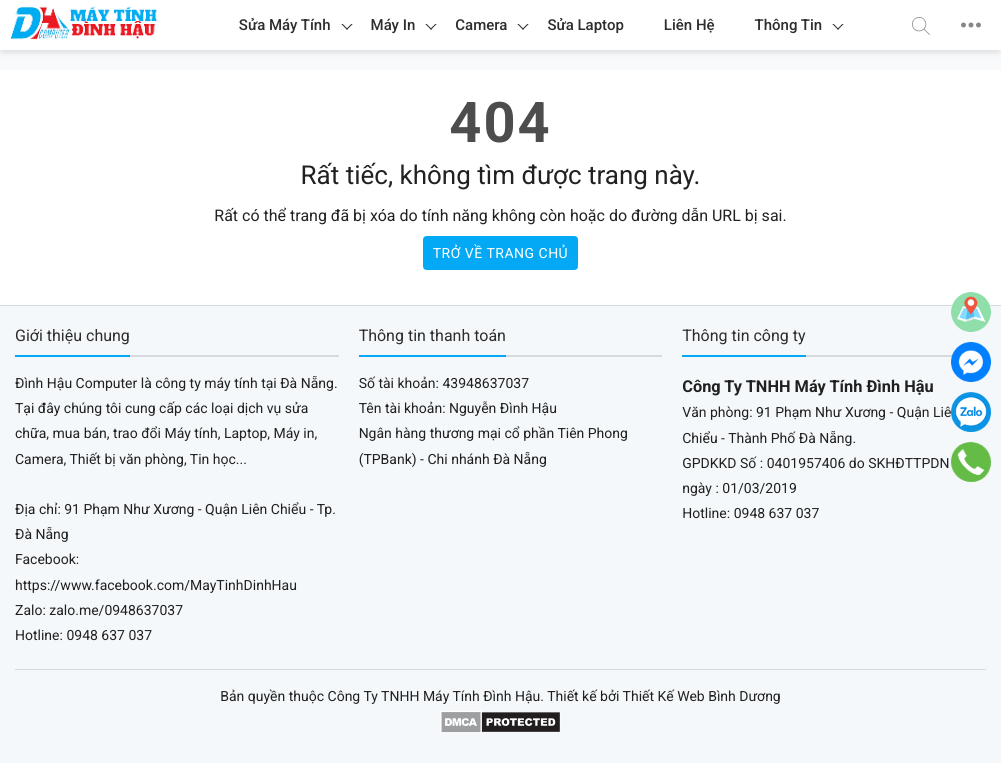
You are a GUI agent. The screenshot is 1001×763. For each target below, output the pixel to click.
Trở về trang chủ (500, 254)
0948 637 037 (109, 636)
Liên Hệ (689, 25)
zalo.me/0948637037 (116, 611)
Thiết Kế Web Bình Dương (702, 697)
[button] (921, 25)
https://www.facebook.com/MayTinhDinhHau (156, 586)
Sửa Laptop (585, 25)
